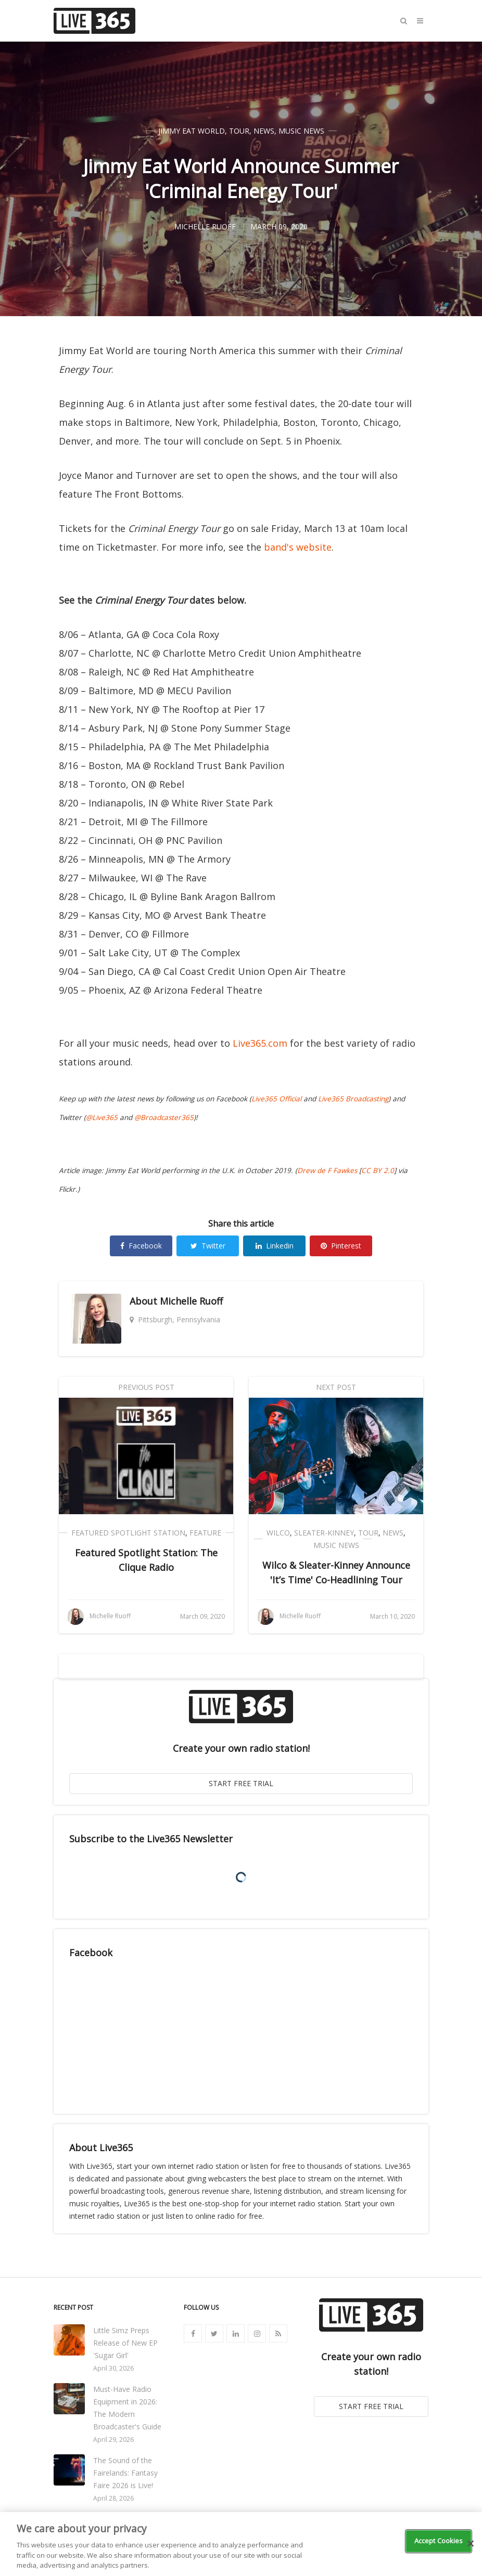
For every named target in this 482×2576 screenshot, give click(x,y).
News (263, 131)
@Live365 (102, 1117)
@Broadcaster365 (164, 1117)
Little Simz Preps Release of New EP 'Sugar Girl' (125, 2342)
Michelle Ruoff (191, 1301)
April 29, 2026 (113, 2439)
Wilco (278, 1533)
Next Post (336, 1387)
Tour (239, 131)
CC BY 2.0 (377, 1170)
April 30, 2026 (113, 2368)
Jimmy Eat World (191, 131)
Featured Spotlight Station (128, 1533)
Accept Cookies (438, 2540)
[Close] (470, 2543)
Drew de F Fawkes (327, 1170)
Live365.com (260, 1043)
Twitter (208, 1246)
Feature (205, 1533)
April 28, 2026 (113, 2498)
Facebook (141, 1246)
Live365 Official (276, 1098)
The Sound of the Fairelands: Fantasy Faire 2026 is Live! (125, 2472)
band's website (298, 547)
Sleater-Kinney (324, 1533)
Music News (301, 131)
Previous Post (146, 1387)
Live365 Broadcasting (353, 1098)
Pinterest (341, 1246)
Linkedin (275, 1246)
